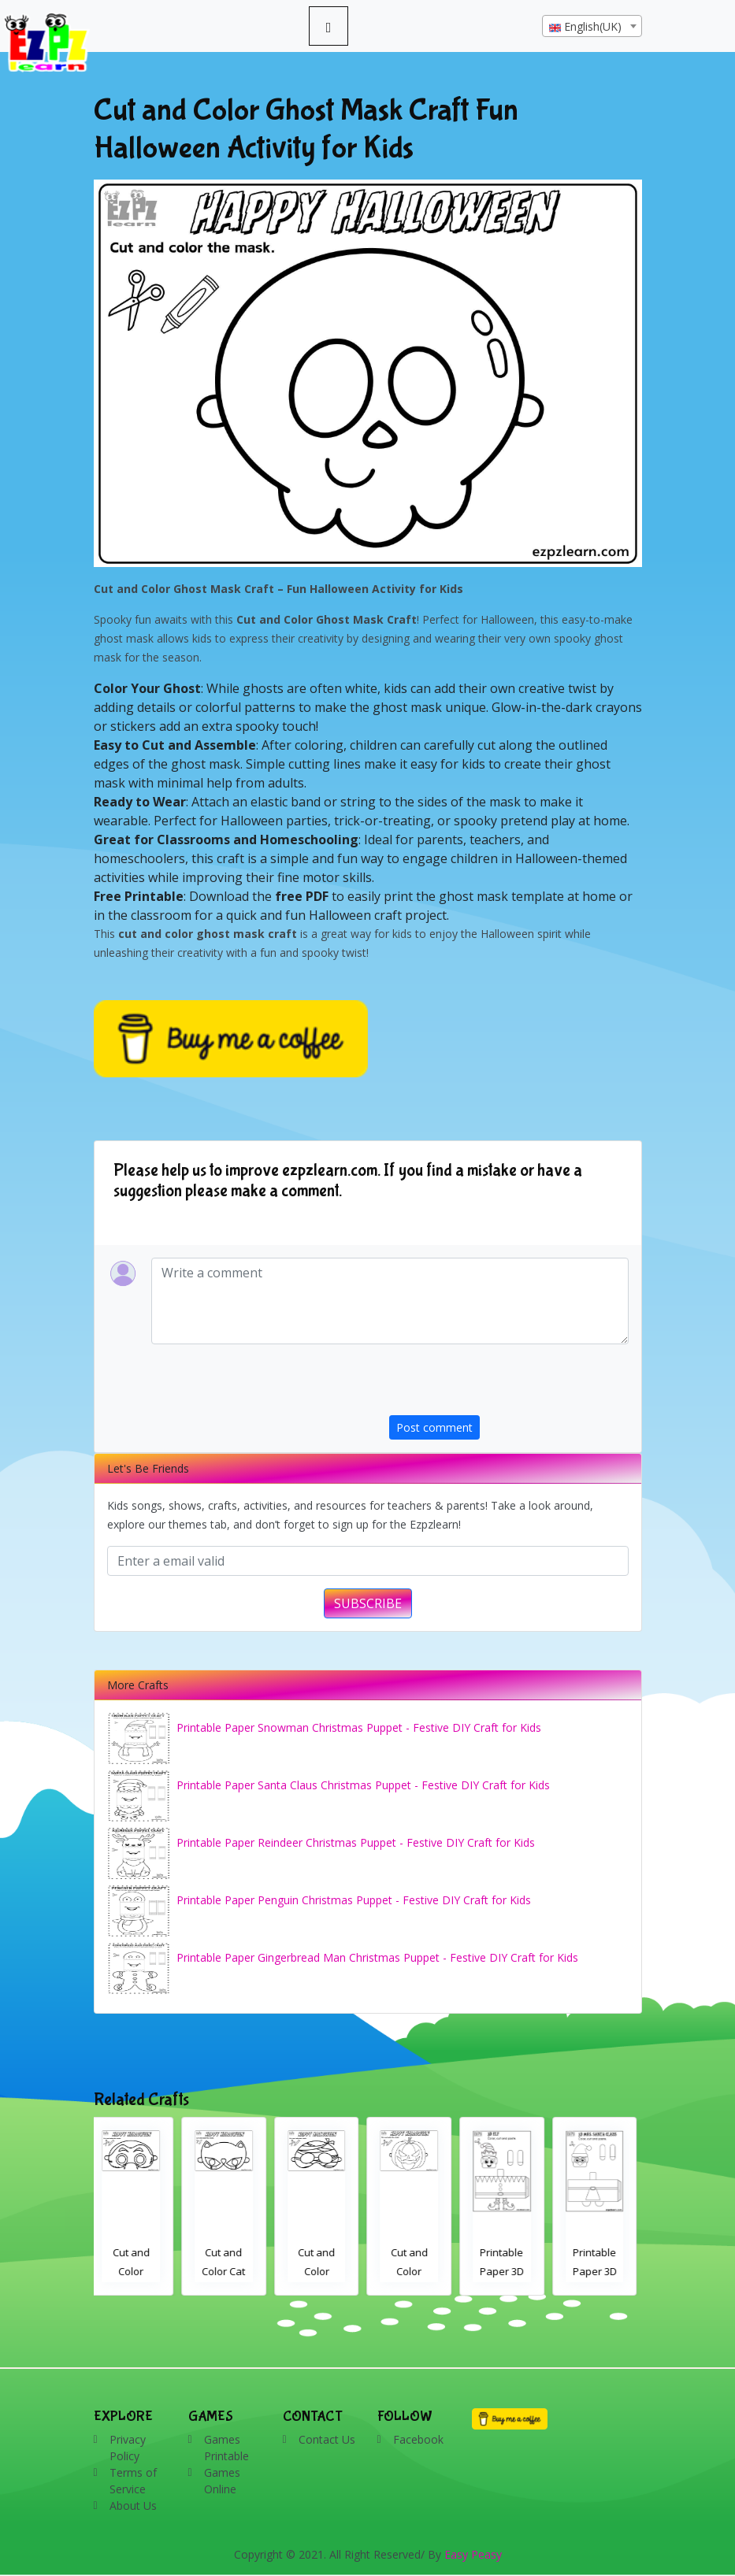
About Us (133, 2505)
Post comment (434, 1427)
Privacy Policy (128, 2447)
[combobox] (592, 26)
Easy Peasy (473, 2554)
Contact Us (327, 2439)
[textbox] (592, 27)
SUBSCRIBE (368, 1603)
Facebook (418, 2439)
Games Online (222, 2480)
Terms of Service (133, 2480)
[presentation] (509, 1384)
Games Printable (226, 2447)
